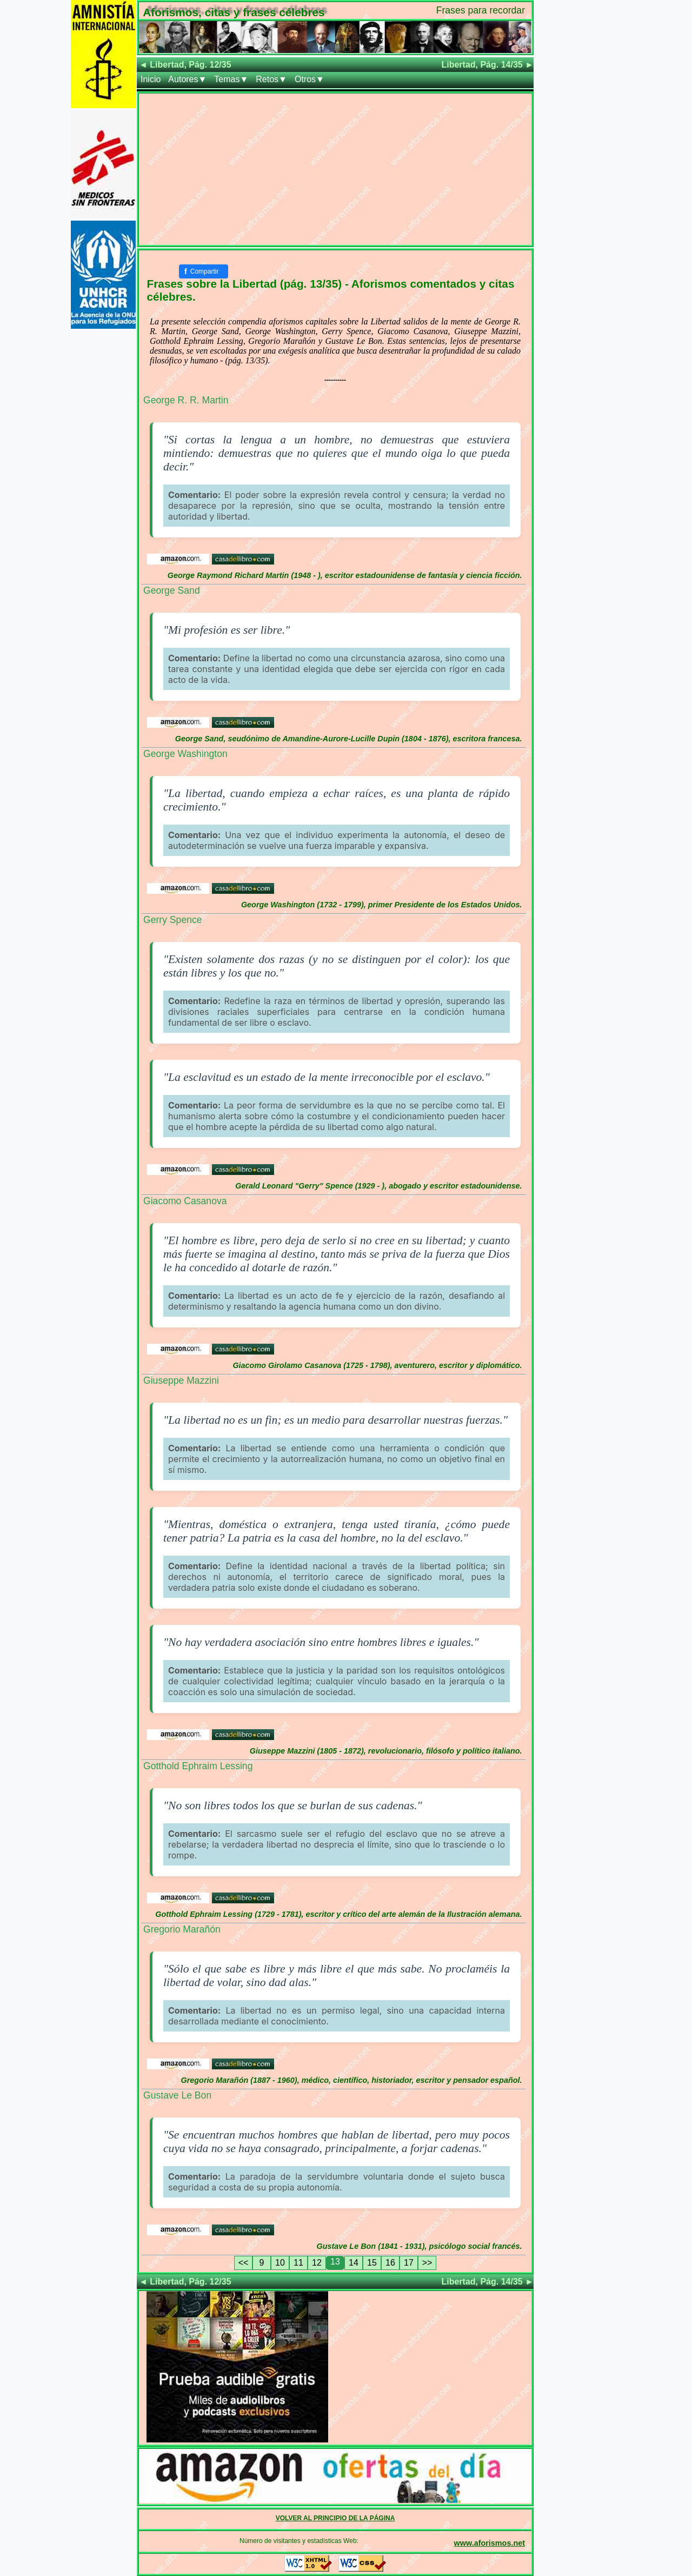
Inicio (151, 79)
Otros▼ (309, 79)
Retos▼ (271, 79)
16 (390, 2262)
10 (280, 2262)
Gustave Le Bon (177, 2095)
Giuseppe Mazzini (181, 1380)
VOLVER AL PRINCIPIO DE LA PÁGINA (335, 2518)
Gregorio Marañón (182, 1929)
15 (372, 2262)
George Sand (171, 590)
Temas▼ (231, 79)
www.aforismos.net (489, 2543)
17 (409, 2262)
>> (427, 2262)
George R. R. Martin (185, 400)
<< (243, 2262)
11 (298, 2262)
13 (335, 2261)
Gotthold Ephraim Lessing (197, 1766)
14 (353, 2262)
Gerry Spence (172, 919)
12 (317, 2262)
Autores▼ (187, 79)
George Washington (185, 753)
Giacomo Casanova (185, 1201)
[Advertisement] (335, 169)
